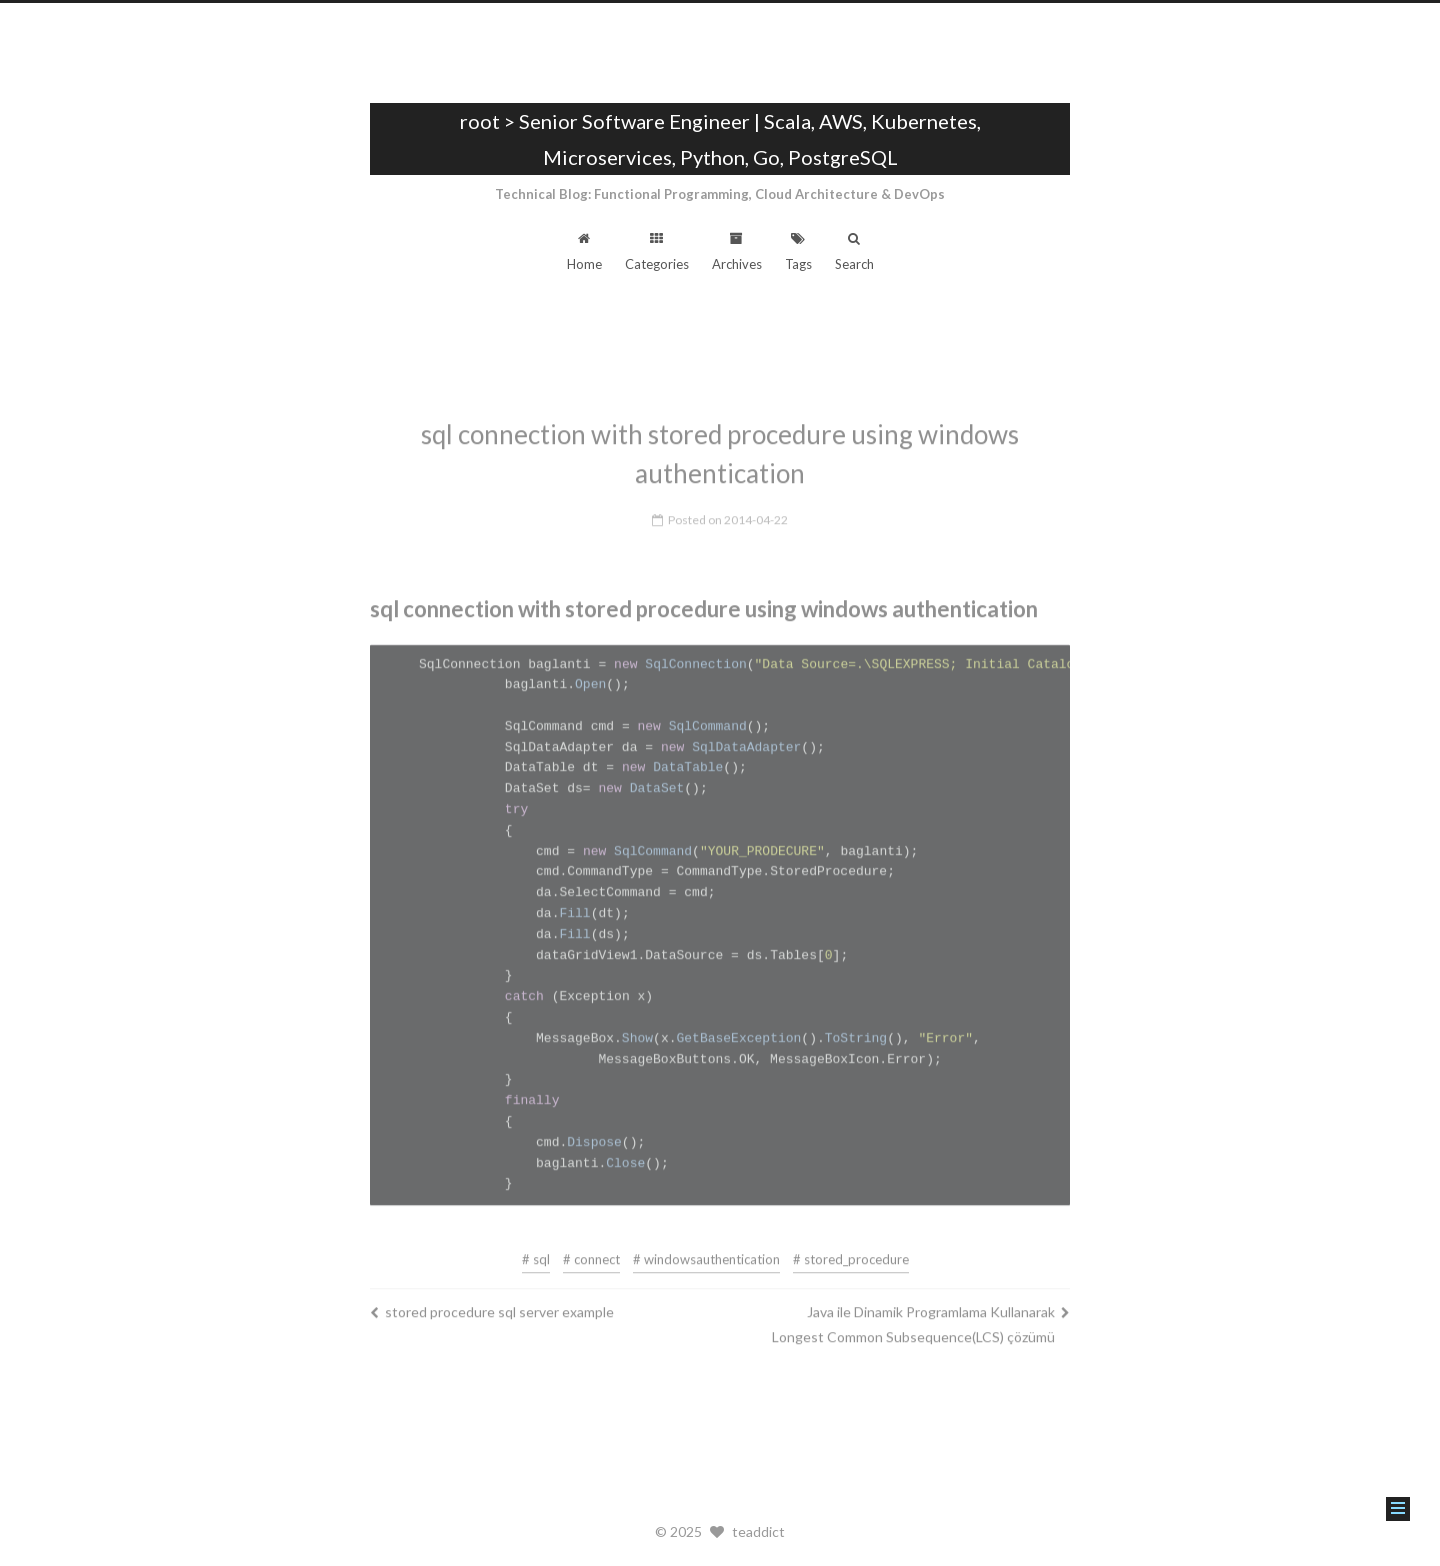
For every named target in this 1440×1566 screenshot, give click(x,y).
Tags (798, 252)
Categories (657, 252)
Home (584, 252)
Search (854, 252)
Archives (737, 252)
